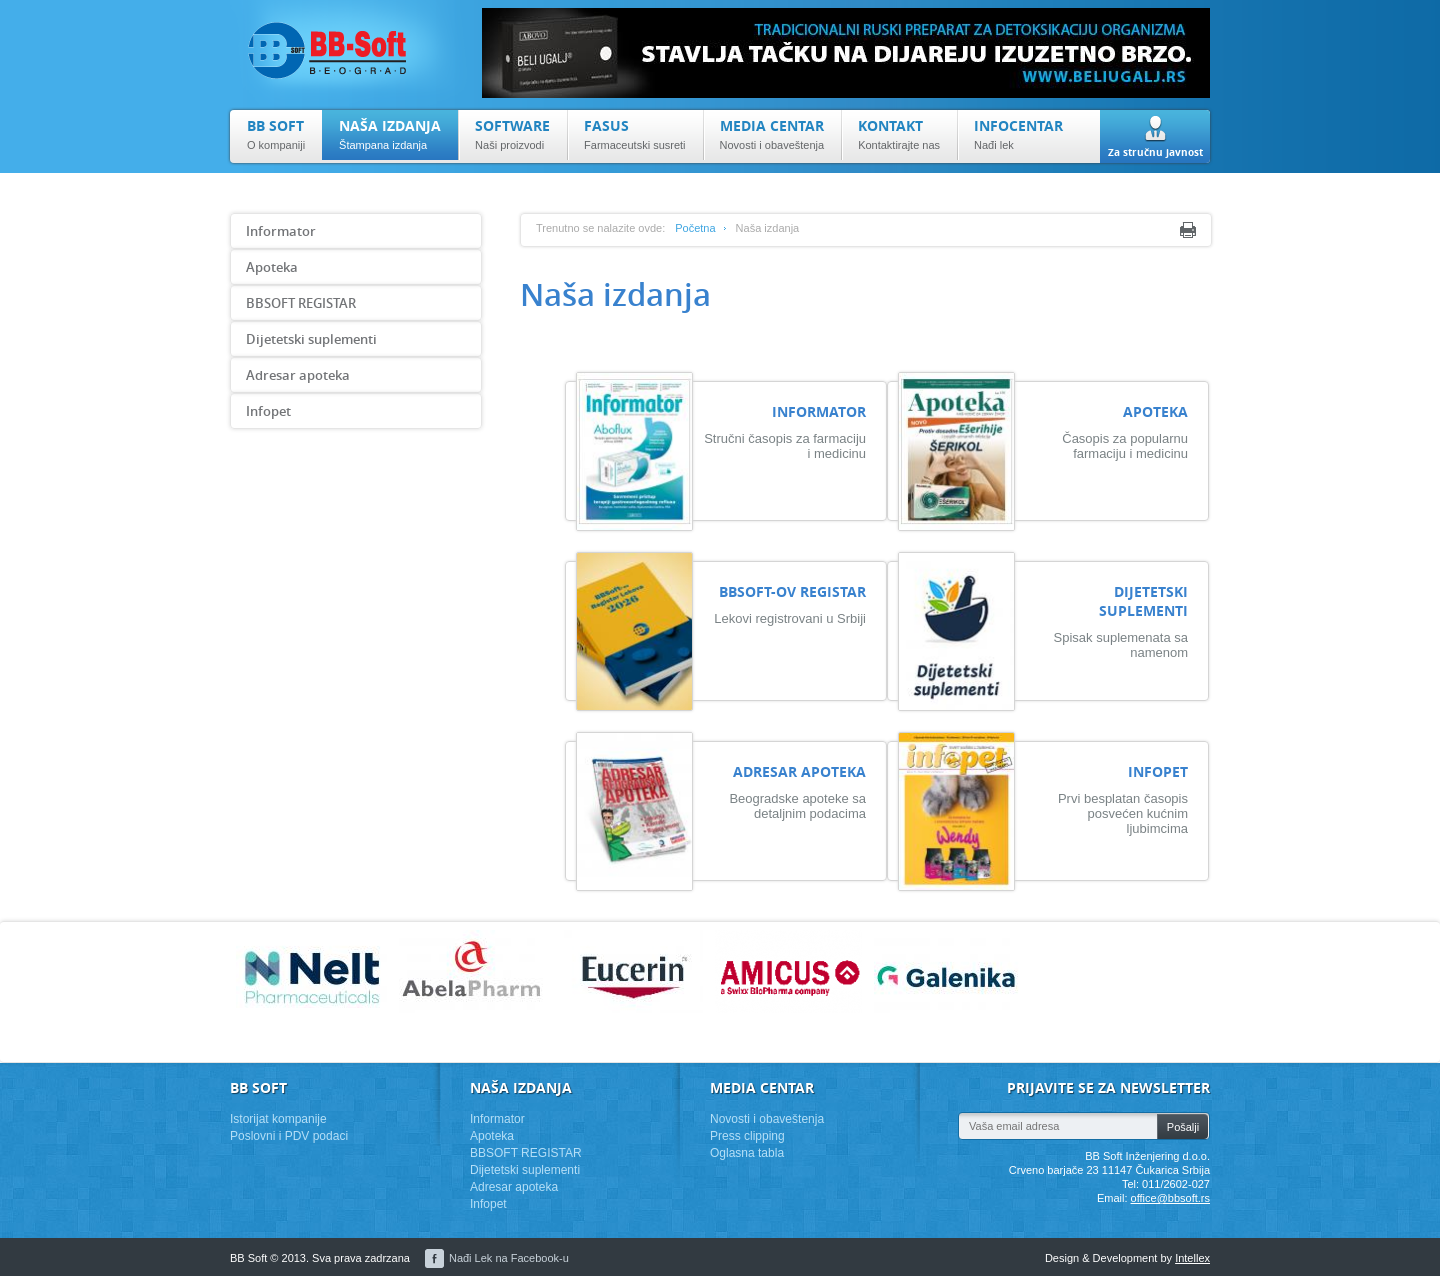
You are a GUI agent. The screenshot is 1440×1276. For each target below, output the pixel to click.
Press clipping (747, 1136)
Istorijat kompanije (278, 1119)
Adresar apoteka (298, 375)
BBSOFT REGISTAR (301, 303)
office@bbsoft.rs (1170, 1198)
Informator (281, 231)
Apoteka (272, 267)
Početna (695, 228)
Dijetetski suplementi (311, 339)
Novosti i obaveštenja (767, 1119)
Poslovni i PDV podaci (289, 1136)
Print (1188, 230)
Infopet (268, 411)
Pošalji (1183, 1127)
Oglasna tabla (747, 1153)
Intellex (1192, 1258)
